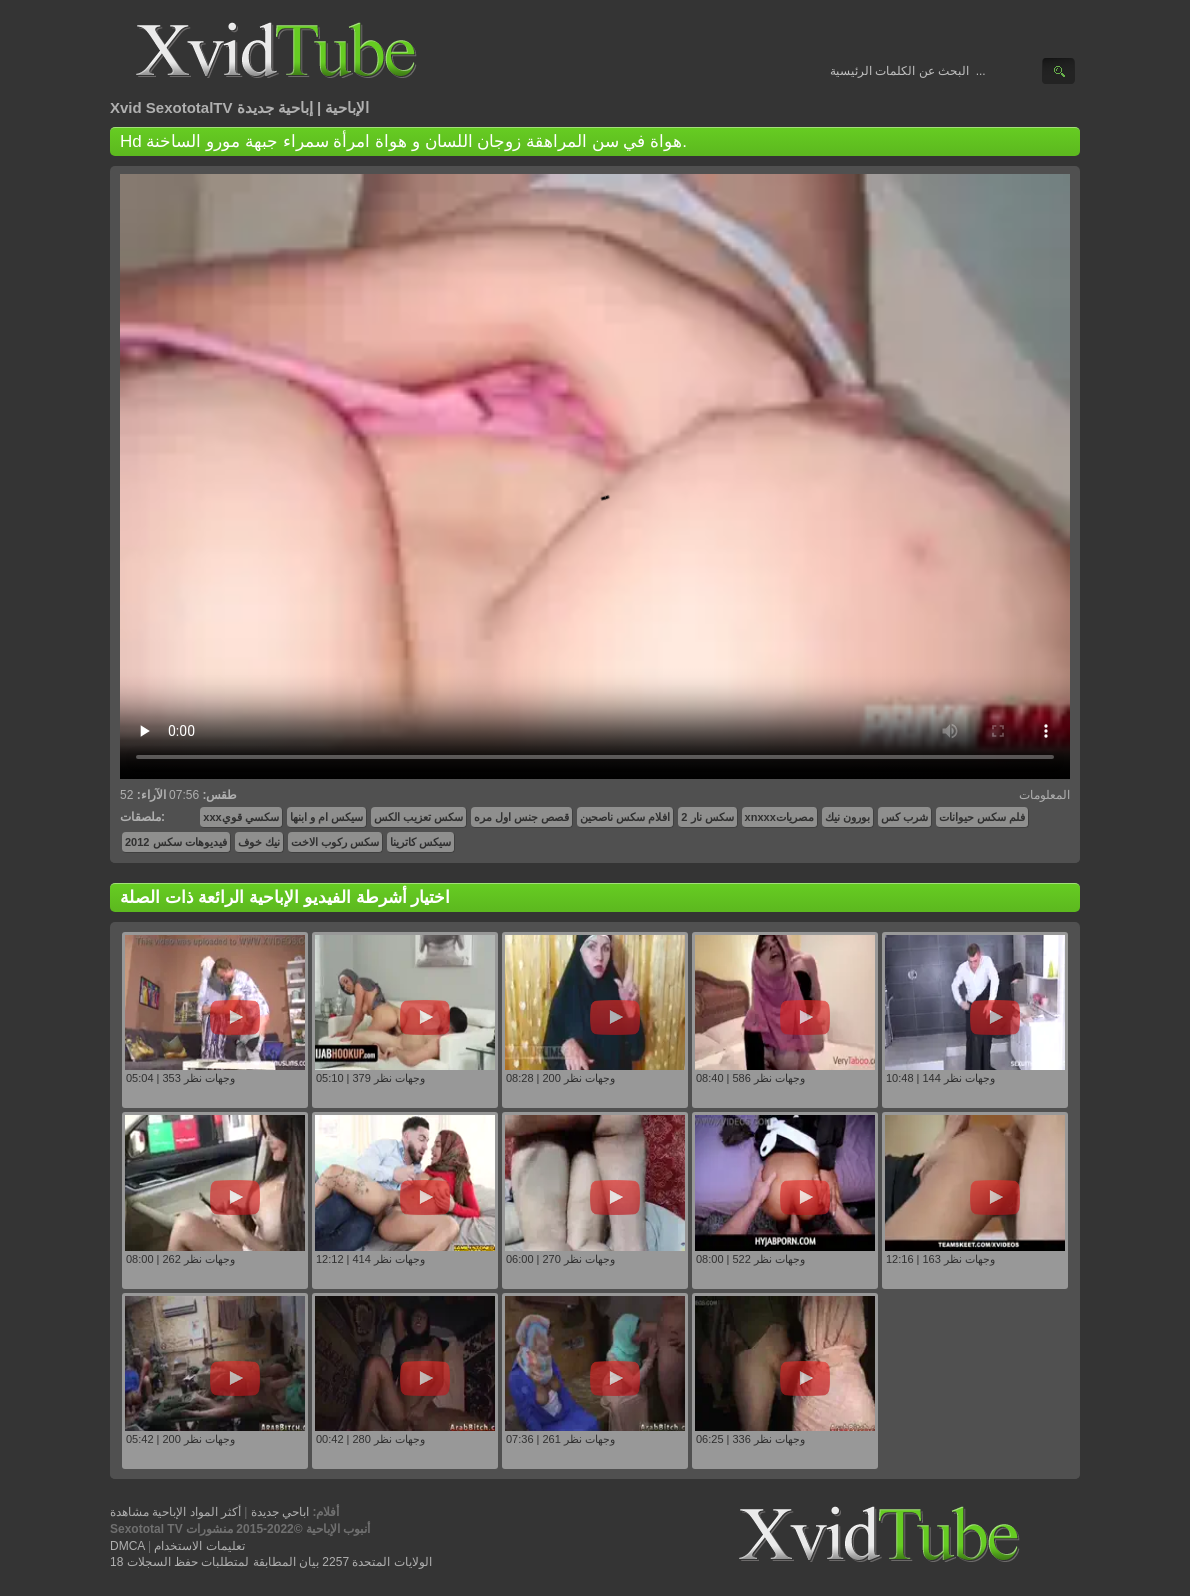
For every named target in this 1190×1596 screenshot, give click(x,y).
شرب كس (904, 817)
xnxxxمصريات (779, 817)
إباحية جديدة (275, 107)
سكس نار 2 (707, 817)
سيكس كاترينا (420, 842)
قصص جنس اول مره (521, 817)
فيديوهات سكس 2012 (176, 842)
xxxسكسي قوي (240, 817)
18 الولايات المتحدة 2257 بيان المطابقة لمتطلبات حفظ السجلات (271, 1562)
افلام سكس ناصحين (625, 817)
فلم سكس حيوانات (982, 817)
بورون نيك (847, 817)
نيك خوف (259, 842)
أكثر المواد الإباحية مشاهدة (175, 1512)
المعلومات (1044, 795)
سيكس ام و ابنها (326, 817)
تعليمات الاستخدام (199, 1546)
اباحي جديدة (280, 1512)
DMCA (127, 1546)
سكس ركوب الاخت (335, 842)
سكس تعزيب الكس (418, 817)
